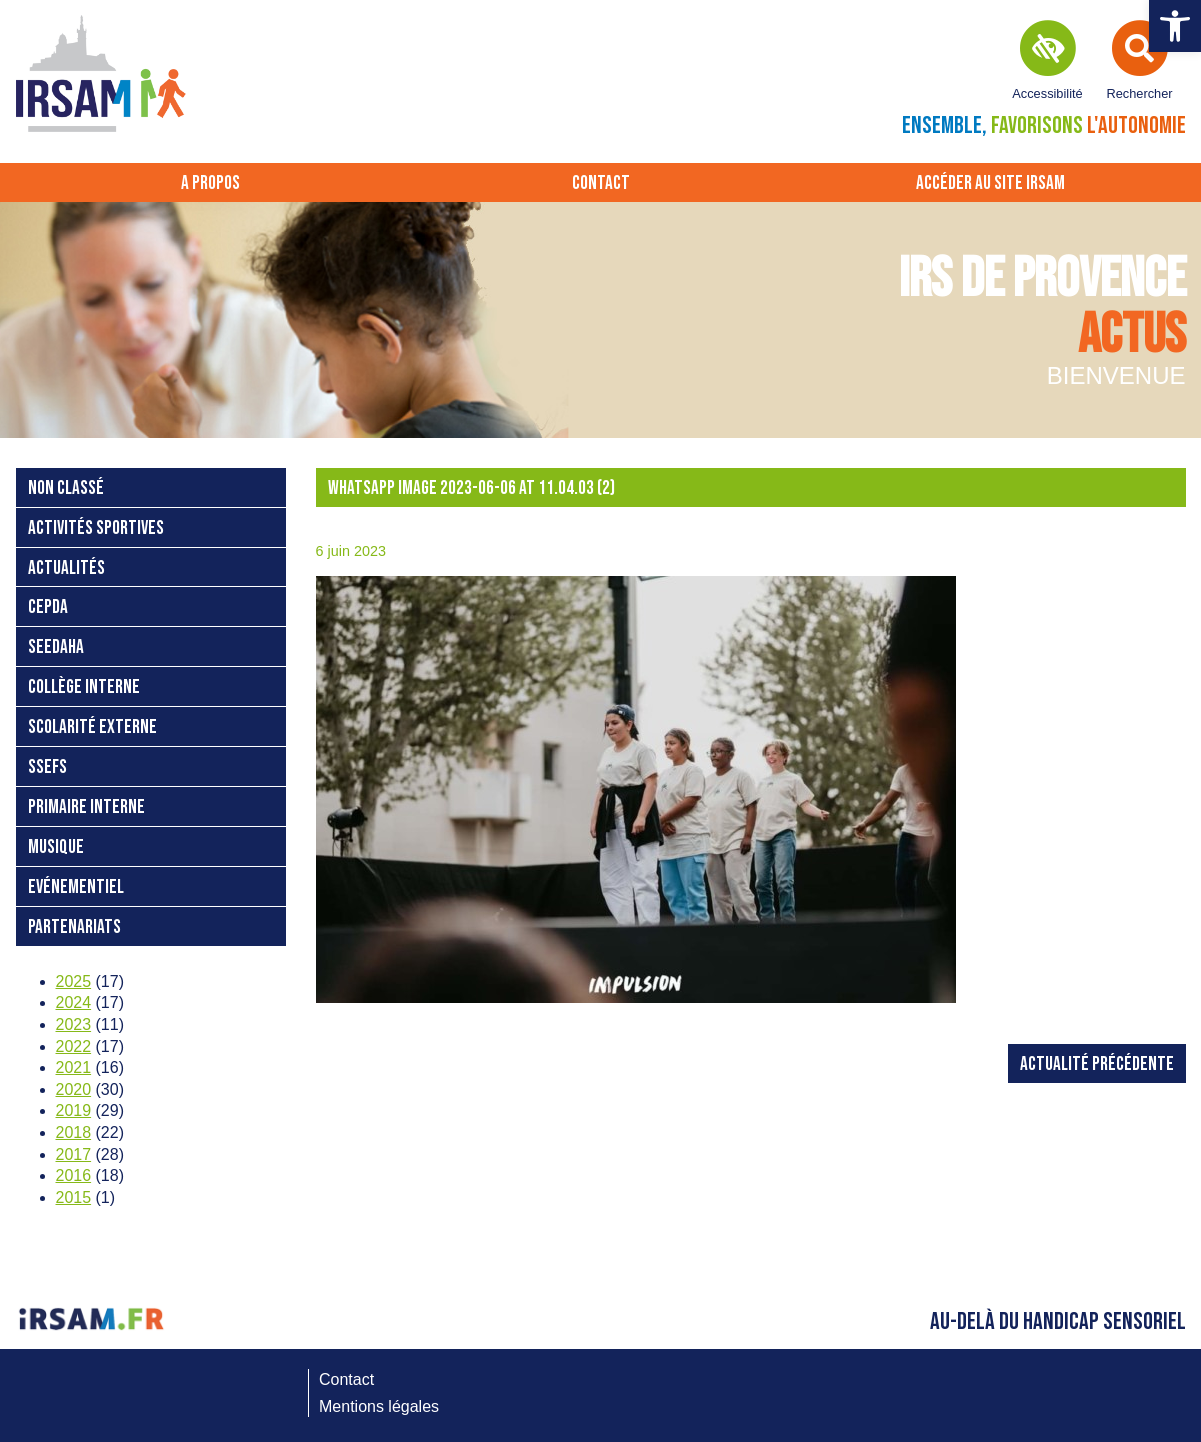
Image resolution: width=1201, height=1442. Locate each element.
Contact (601, 183)
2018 (74, 1132)
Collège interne (84, 687)
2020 (74, 1089)
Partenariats (74, 927)
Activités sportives (96, 528)
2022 (74, 1046)
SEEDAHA (56, 647)
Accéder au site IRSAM (990, 183)
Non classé (66, 488)
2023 (74, 1024)
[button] (1175, 26)
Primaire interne (86, 807)
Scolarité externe (92, 727)
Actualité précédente (1097, 1064)
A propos (210, 183)
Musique (56, 847)
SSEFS (47, 767)
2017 (74, 1154)
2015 (74, 1197)
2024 (74, 1002)
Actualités (66, 568)
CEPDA (48, 607)
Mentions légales (379, 1406)
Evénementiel (76, 887)
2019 (74, 1110)
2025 (74, 981)
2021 (74, 1067)
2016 (74, 1175)
